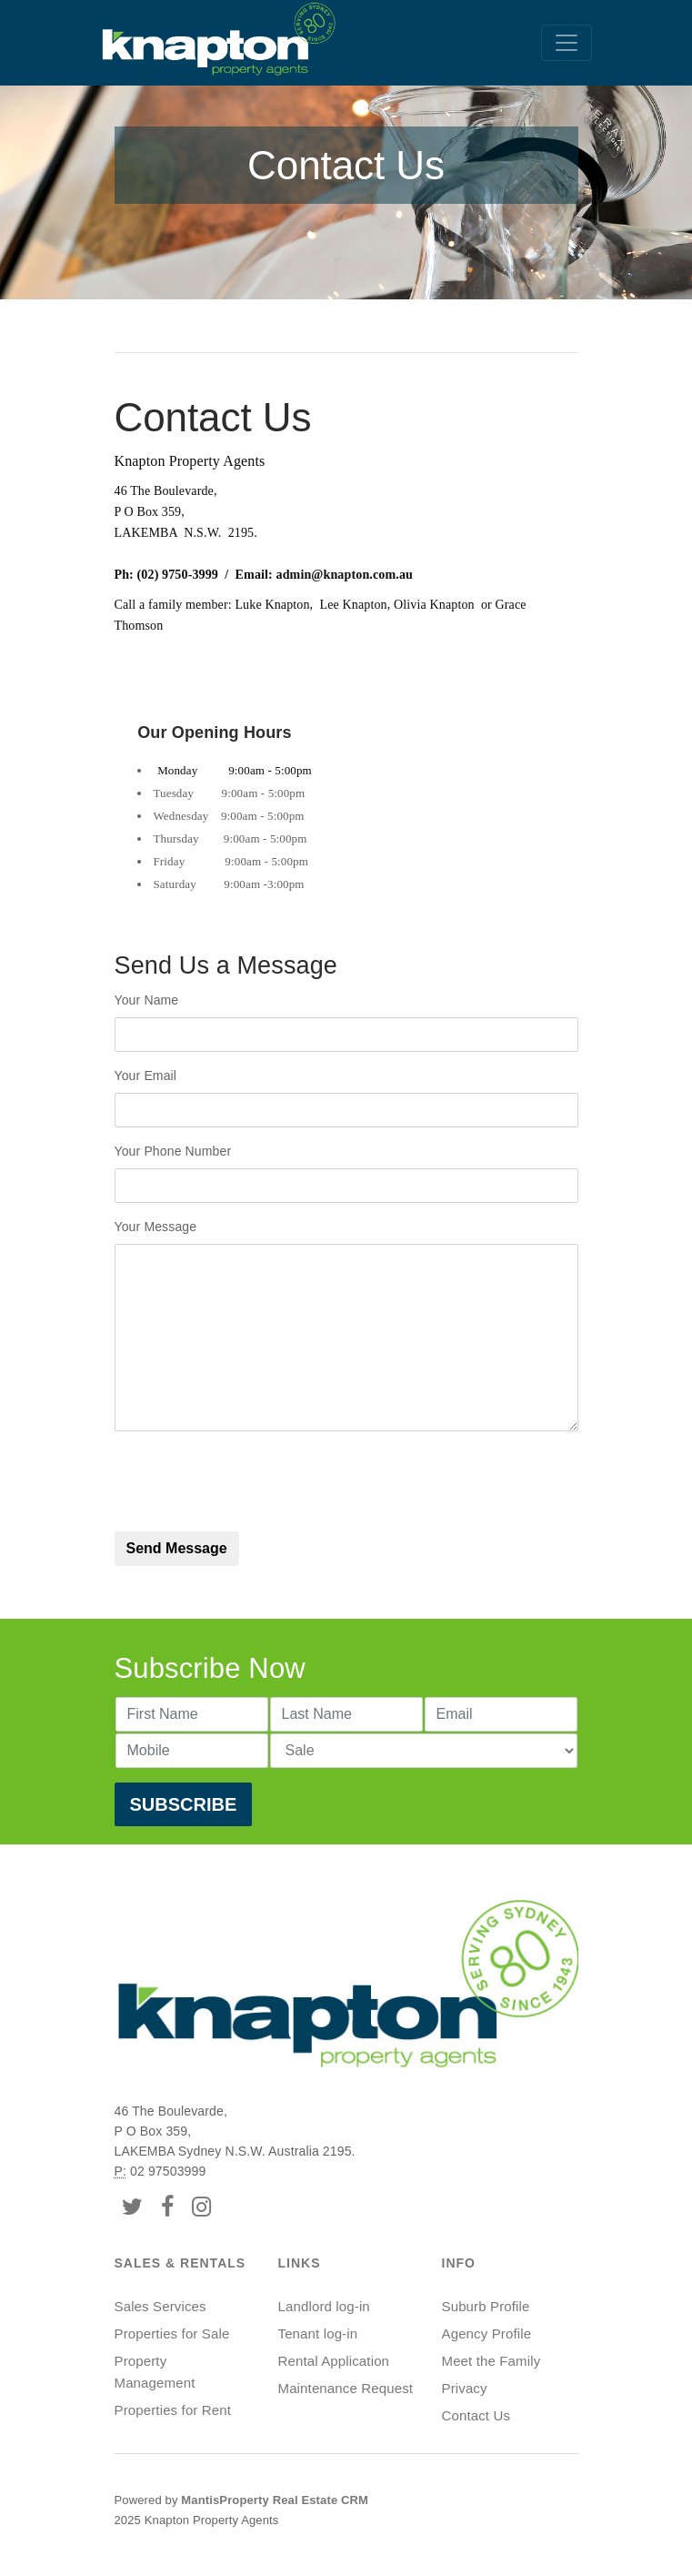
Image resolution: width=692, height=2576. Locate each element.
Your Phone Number (173, 1151)
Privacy (464, 2388)
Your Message (156, 1226)
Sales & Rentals (180, 2263)
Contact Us (476, 2415)
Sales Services (160, 2306)
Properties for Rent (173, 2410)
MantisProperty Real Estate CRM (274, 2500)
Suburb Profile (486, 2306)
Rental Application (334, 2361)
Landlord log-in (324, 2306)
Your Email (153, 1075)
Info (459, 2263)
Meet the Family (491, 2361)
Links (299, 2263)
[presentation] (253, 1481)
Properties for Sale (172, 2333)
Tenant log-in (318, 2333)
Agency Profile (487, 2333)
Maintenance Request (346, 2388)
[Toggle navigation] (566, 43)
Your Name (151, 1000)
